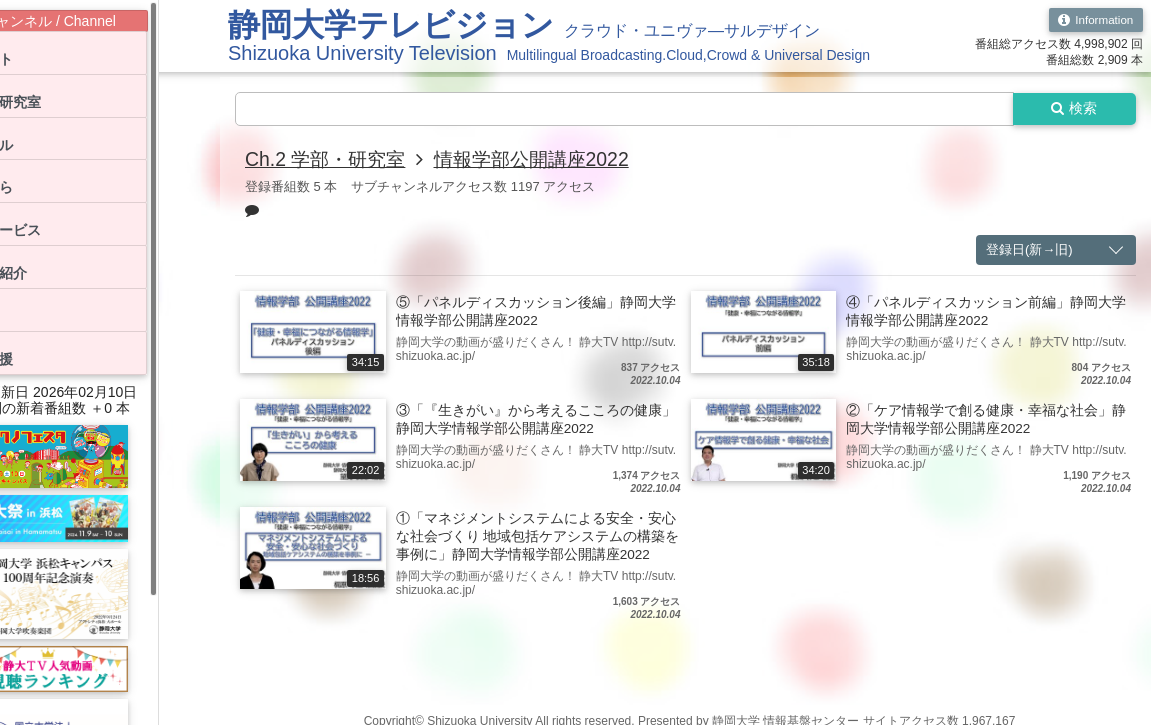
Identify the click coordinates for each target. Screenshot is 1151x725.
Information (1094, 20)
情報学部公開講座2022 (543, 160)
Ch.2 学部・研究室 (329, 160)
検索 (1073, 109)
